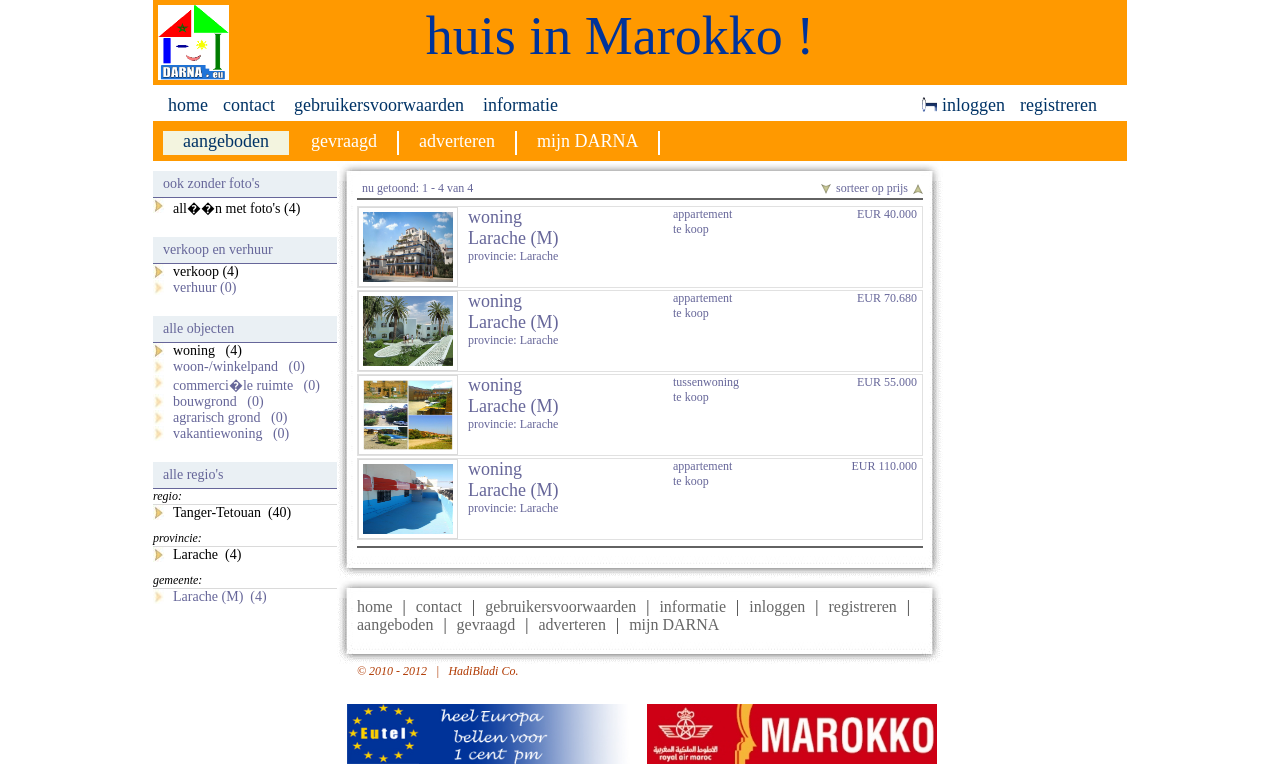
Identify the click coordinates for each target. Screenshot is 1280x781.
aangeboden (395, 624)
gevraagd (486, 624)
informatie (520, 105)
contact (249, 105)
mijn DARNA (674, 624)
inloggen (963, 105)
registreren (1058, 105)
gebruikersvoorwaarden (379, 105)
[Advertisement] (1040, 471)
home (188, 105)
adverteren (572, 624)
